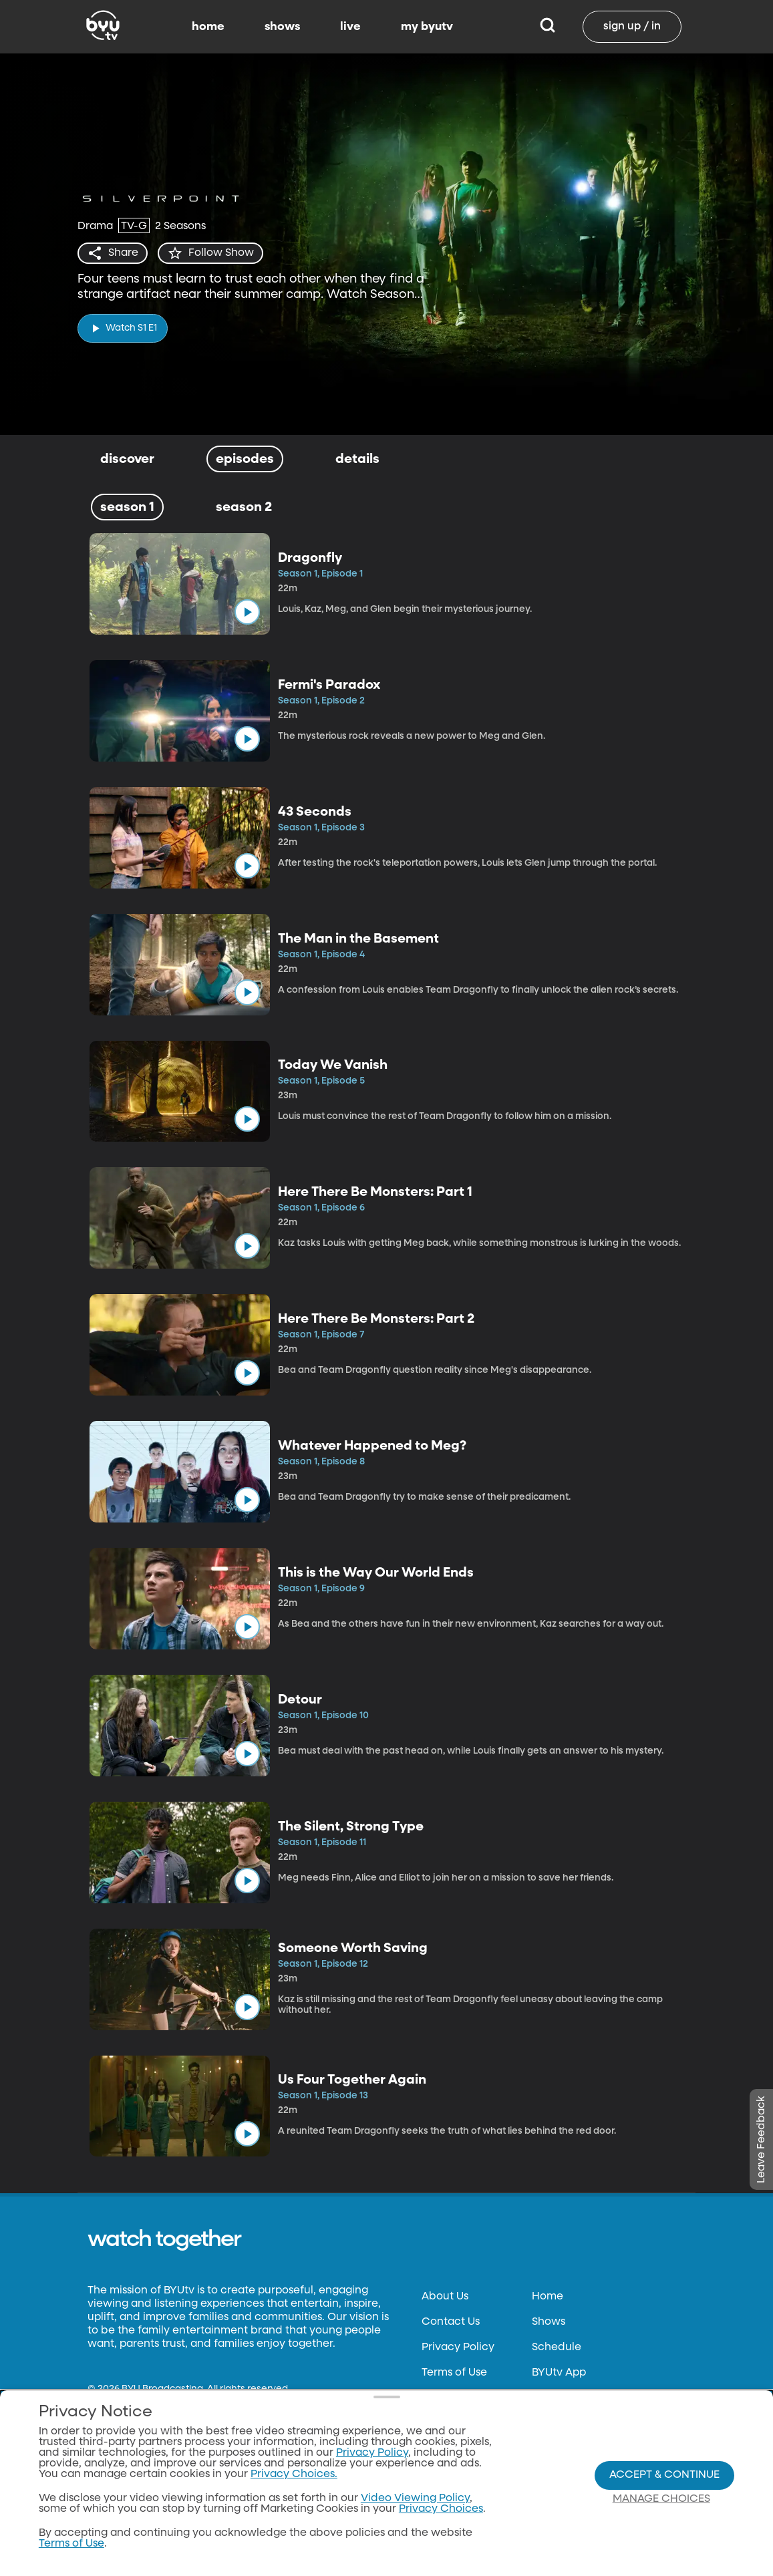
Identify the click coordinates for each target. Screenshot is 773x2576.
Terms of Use (454, 2373)
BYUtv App (559, 2373)
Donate (441, 2398)
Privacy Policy (458, 2347)
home (208, 27)
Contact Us (451, 2322)
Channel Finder (572, 2398)
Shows (548, 2322)
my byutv (427, 27)
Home (547, 2296)
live (350, 27)
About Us (445, 2296)
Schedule (556, 2347)
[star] (210, 253)
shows (282, 27)
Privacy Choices (464, 2474)
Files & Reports (459, 2423)
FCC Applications (467, 2449)
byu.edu (109, 2520)
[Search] (547, 27)
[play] (123, 328)
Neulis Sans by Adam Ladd (153, 2400)
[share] (113, 253)
